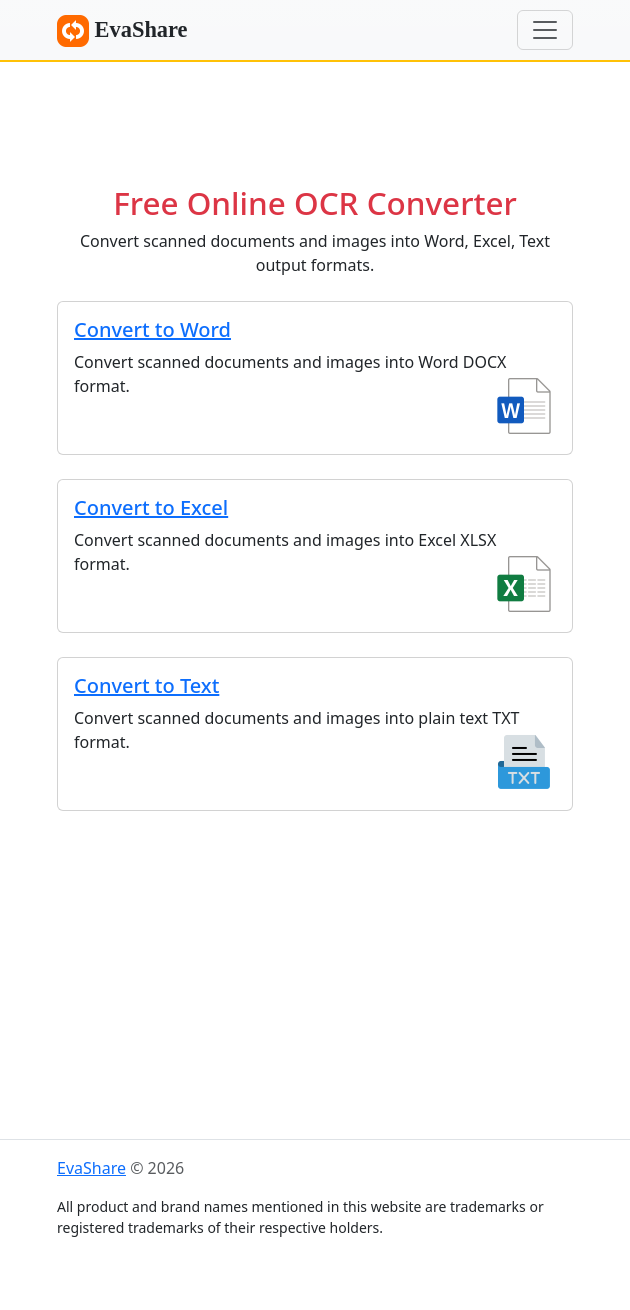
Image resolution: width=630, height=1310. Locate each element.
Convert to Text (146, 685)
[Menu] (545, 30)
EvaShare (122, 31)
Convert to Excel (151, 507)
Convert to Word (152, 329)
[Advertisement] (315, 115)
